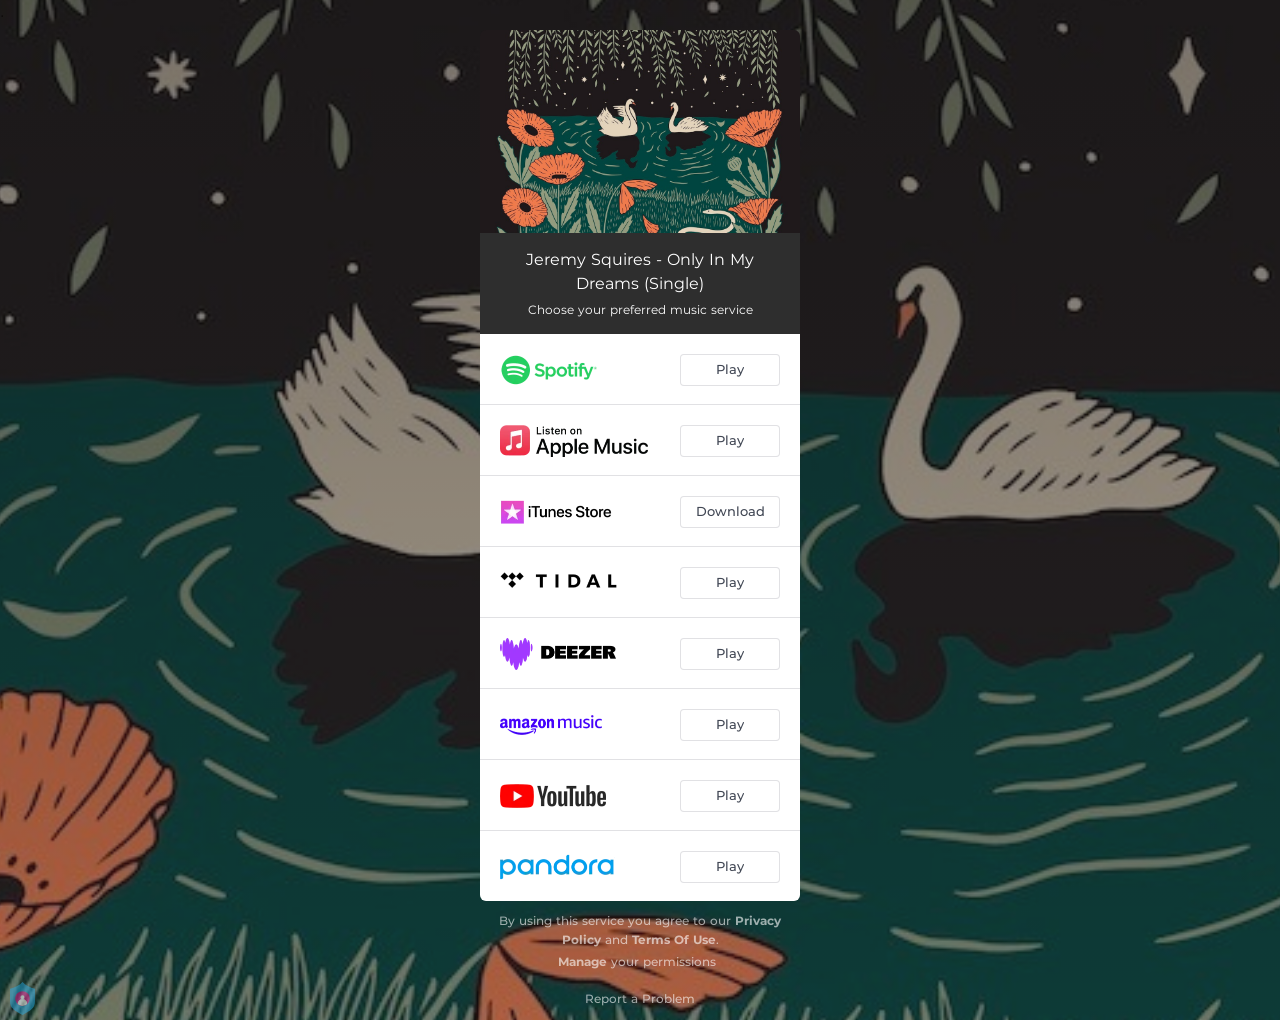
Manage (582, 961)
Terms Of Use (674, 939)
